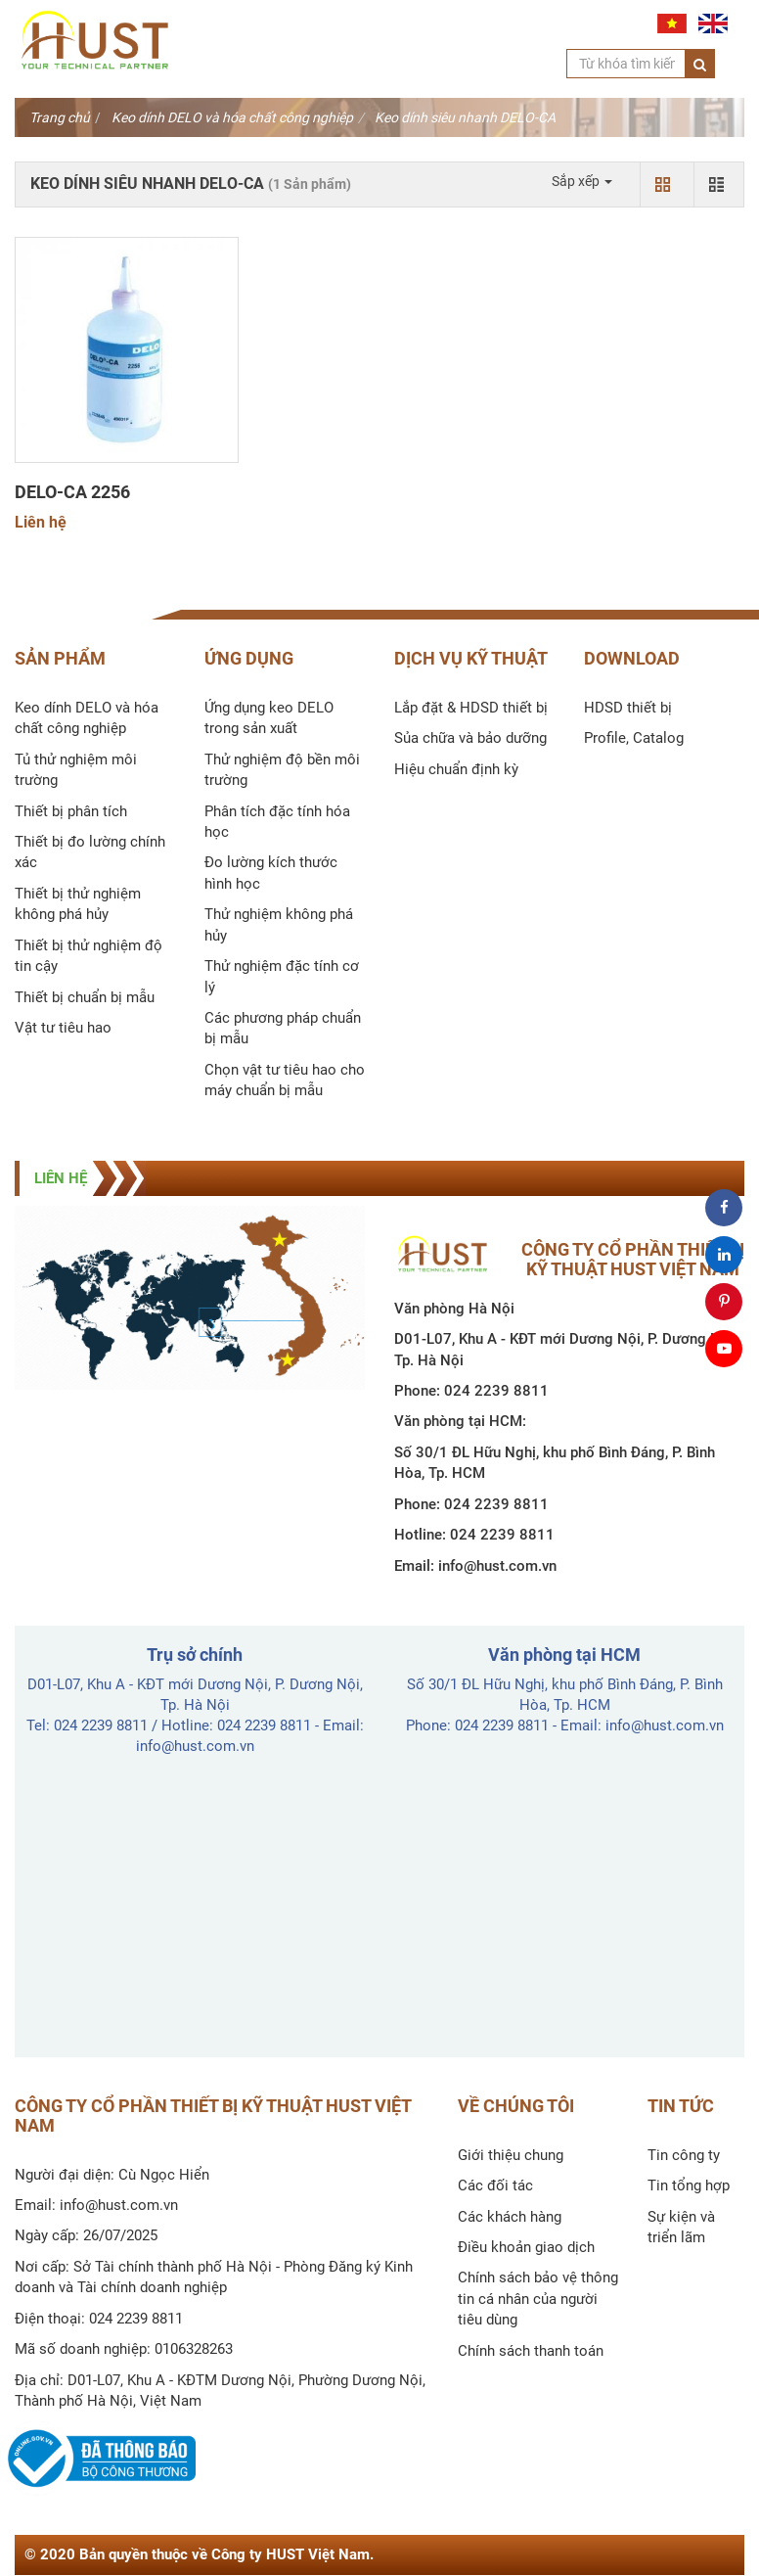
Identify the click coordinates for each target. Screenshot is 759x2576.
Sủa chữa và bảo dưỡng (470, 738)
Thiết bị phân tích (71, 811)
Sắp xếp (582, 181)
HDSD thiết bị (628, 707)
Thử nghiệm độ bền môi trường (282, 770)
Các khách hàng (509, 2217)
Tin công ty (683, 2155)
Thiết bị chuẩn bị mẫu (85, 997)
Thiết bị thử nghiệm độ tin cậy (88, 956)
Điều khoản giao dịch (526, 2247)
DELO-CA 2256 (72, 492)
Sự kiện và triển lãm (681, 2227)
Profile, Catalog (634, 738)
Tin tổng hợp (688, 2185)
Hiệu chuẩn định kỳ (456, 769)
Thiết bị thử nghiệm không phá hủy (78, 904)
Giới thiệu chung (510, 2155)
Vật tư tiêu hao (63, 1027)
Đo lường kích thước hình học (270, 872)
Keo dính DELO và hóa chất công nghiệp (232, 117)
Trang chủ (59, 117)
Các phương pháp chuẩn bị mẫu (282, 1028)
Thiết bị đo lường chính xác (90, 852)
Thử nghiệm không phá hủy (278, 924)
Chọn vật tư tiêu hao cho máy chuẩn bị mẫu (284, 1080)
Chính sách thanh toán (530, 2351)
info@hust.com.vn (497, 1566)
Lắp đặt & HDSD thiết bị (471, 707)
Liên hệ (41, 522)
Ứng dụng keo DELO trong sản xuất (269, 718)
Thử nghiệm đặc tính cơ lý (281, 976)
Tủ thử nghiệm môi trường (76, 770)
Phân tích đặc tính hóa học (277, 822)
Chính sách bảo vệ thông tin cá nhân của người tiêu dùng (538, 2298)
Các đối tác (495, 2185)
